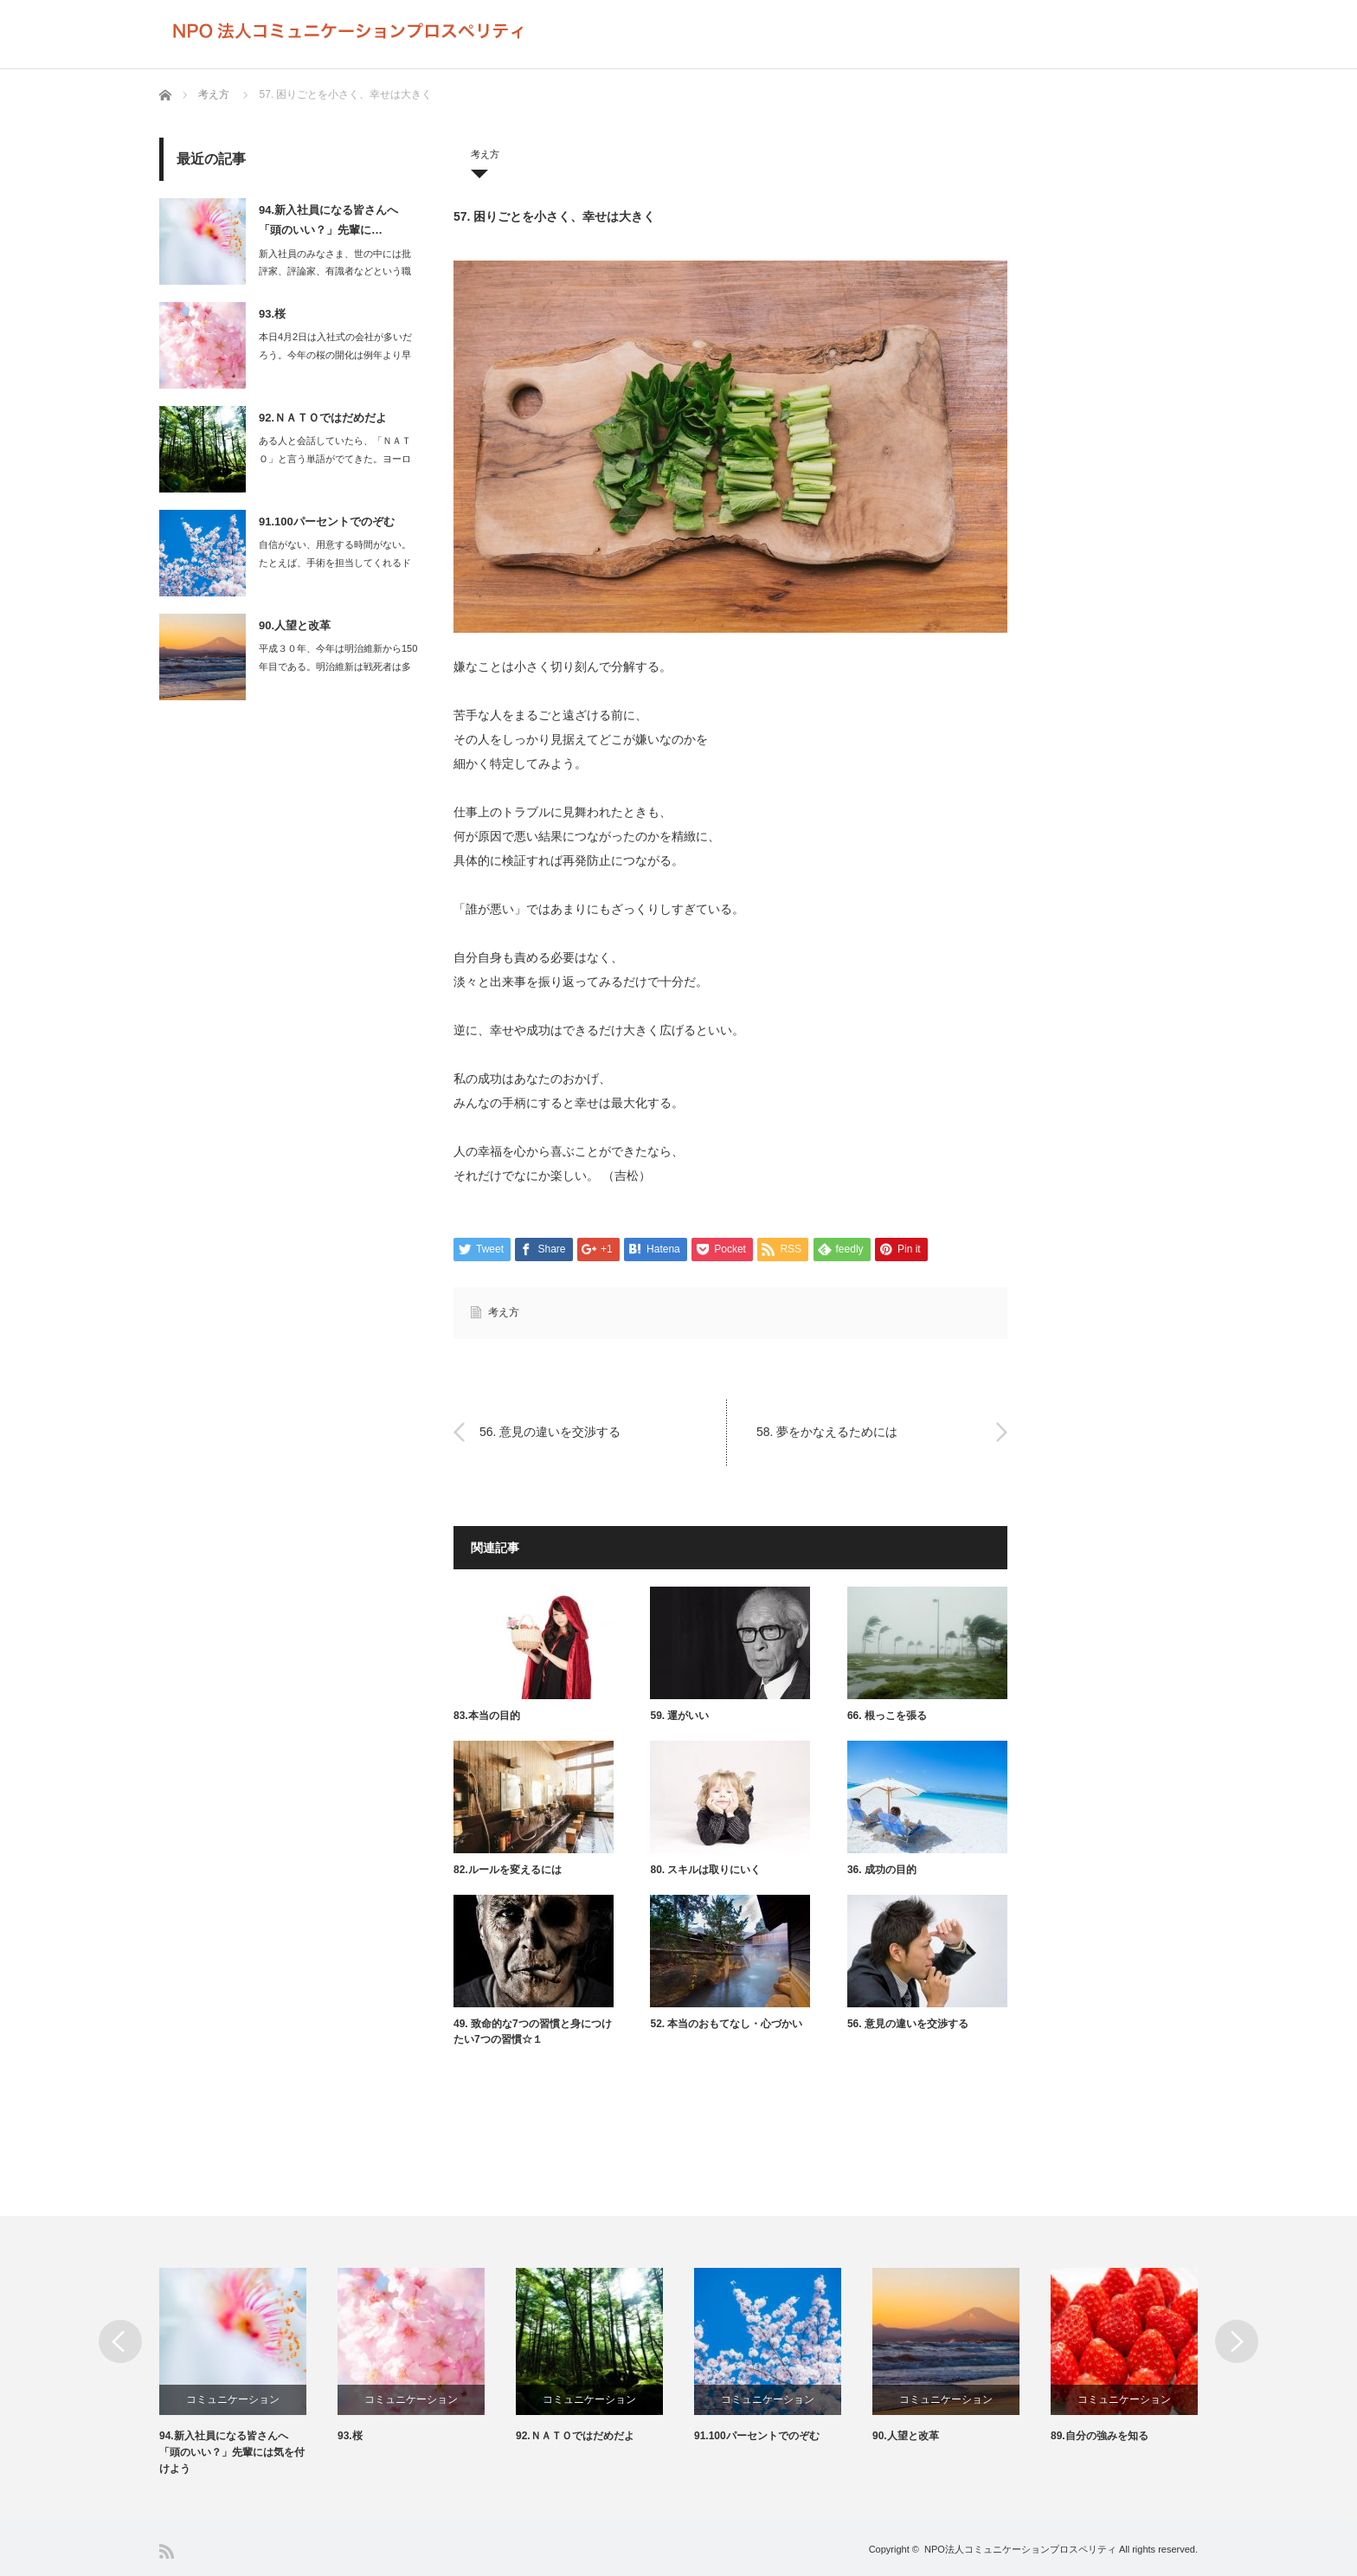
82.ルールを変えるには (507, 1870)
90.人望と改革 (295, 625)
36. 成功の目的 (881, 1870)
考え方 (213, 94)
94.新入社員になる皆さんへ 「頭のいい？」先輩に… (328, 219)
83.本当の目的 (486, 1716)
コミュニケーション (233, 2399)
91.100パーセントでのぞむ (327, 521)
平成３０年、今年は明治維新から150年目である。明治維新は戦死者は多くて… (338, 666)
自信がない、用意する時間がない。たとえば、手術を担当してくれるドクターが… (335, 562)
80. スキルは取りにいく (705, 1870)
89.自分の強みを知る (1099, 2436)
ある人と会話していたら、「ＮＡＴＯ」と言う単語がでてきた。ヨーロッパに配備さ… (335, 458)
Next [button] (1236, 2341)
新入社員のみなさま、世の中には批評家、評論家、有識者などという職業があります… (335, 271)
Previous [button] (120, 2341)
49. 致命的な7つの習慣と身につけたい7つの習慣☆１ (532, 2031)
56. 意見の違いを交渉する (550, 1432)
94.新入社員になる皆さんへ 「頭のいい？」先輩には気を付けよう (232, 2452)
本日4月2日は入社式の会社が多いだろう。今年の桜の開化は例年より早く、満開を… (335, 355)
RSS (166, 2551)
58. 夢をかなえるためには (826, 1432)
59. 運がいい (679, 1716)
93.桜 (272, 313)
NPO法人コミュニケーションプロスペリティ (1020, 2549)
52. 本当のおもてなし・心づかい (726, 2024)
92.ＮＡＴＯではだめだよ (323, 417)
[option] (248, 2373)
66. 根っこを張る (887, 1716)
